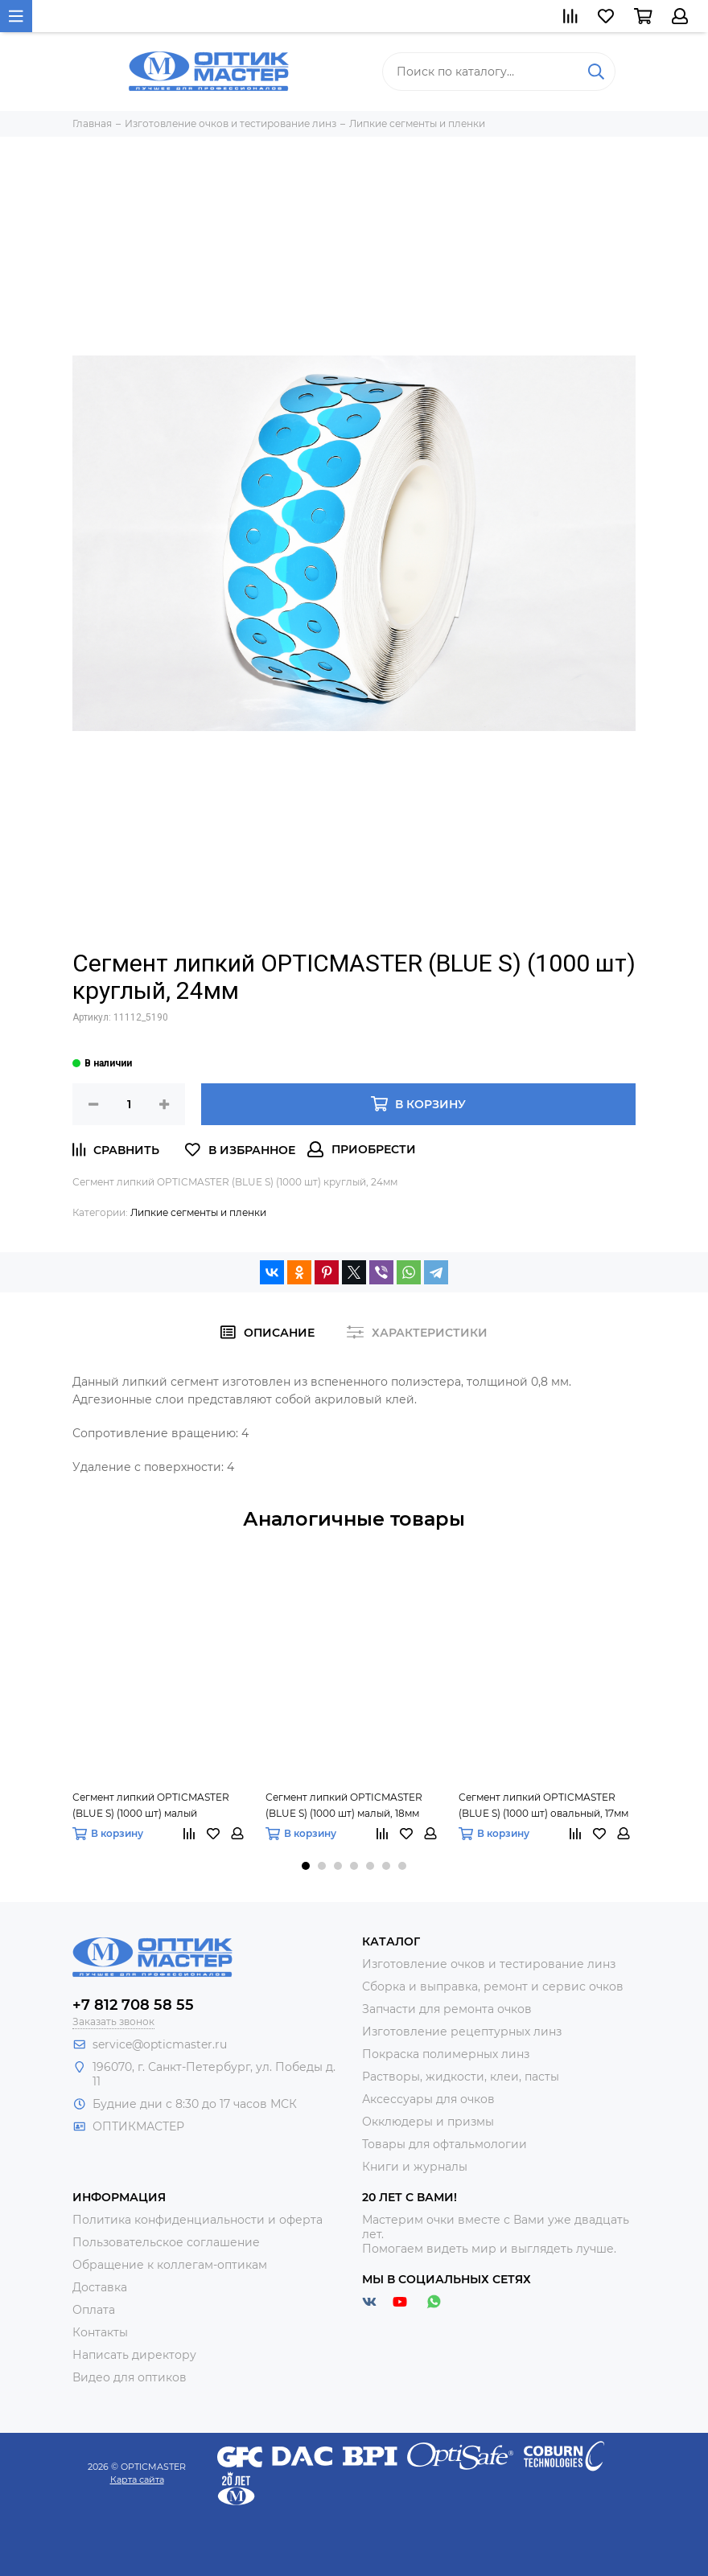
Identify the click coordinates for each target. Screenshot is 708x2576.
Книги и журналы (414, 2166)
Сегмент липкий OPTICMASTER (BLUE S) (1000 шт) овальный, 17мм (543, 1805)
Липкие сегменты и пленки (198, 1212)
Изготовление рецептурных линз (462, 2031)
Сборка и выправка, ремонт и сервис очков (493, 1986)
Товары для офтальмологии (444, 2144)
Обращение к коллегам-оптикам (169, 2265)
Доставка (99, 2287)
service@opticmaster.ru (160, 2044)
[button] (306, 1866)
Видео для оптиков (129, 2377)
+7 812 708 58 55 (133, 2005)
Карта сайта (137, 2479)
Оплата (93, 2310)
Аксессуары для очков (428, 2099)
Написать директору (134, 2355)
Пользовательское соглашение (166, 2242)
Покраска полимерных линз (445, 2054)
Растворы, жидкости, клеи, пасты (460, 2076)
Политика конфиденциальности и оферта (197, 2219)
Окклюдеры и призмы (428, 2121)
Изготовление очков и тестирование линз (488, 1964)
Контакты (100, 2332)
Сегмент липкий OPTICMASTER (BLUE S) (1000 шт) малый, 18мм (344, 1805)
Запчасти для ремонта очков (447, 2009)
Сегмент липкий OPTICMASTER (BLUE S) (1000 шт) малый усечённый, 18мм (150, 1806)
